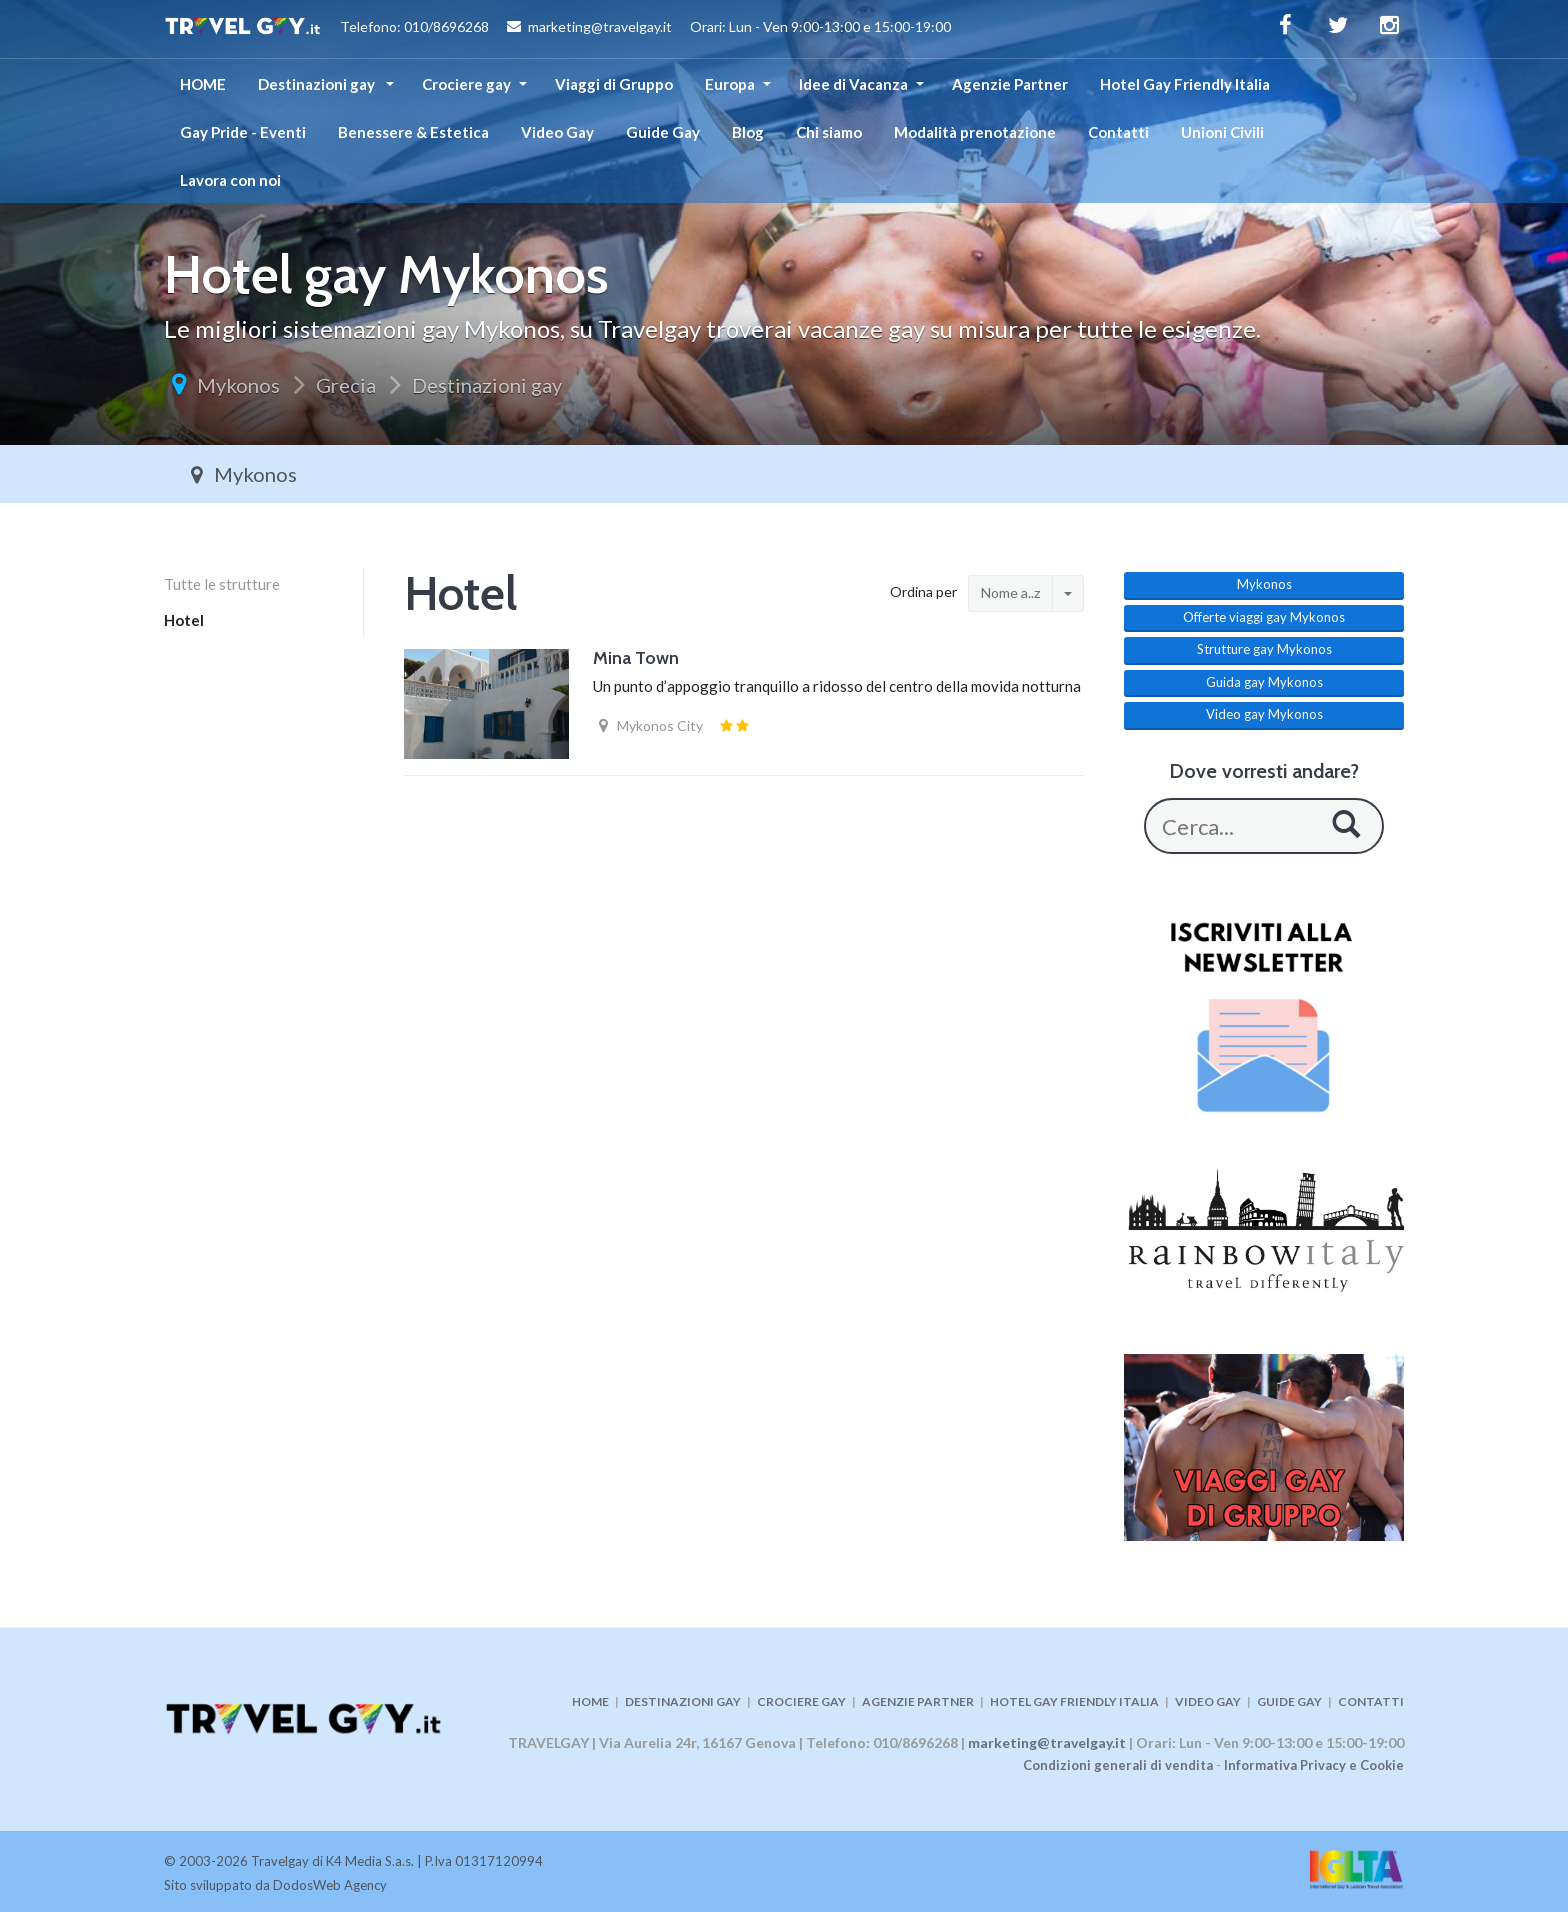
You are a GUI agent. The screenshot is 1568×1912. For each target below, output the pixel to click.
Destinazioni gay (318, 84)
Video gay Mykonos (1264, 714)
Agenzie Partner (1010, 84)
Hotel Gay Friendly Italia (1185, 84)
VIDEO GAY (1208, 1701)
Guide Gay (663, 132)
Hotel (184, 620)
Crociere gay (466, 84)
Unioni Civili (1222, 132)
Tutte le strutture (222, 584)
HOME (203, 84)
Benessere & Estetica (413, 132)
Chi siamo (829, 132)
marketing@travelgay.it (1047, 1742)
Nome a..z (1010, 592)
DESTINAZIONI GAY (683, 1701)
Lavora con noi (230, 180)
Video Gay (557, 132)
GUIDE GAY (1289, 1701)
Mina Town (636, 658)
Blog (748, 132)
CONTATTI (1371, 1701)
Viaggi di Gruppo (614, 84)
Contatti (1118, 132)
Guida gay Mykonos (1264, 682)
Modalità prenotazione (975, 132)
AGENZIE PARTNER (918, 1701)
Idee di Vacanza (853, 84)
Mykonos (238, 385)
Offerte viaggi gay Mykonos (1264, 617)
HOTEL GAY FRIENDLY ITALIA (1074, 1701)
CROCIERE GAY (801, 1701)
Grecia (346, 385)
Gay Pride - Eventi (243, 132)
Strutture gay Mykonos (1264, 649)
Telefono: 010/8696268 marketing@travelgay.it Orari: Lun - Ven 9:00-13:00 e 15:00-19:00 (557, 29)
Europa (730, 84)
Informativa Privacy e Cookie (1314, 1765)
